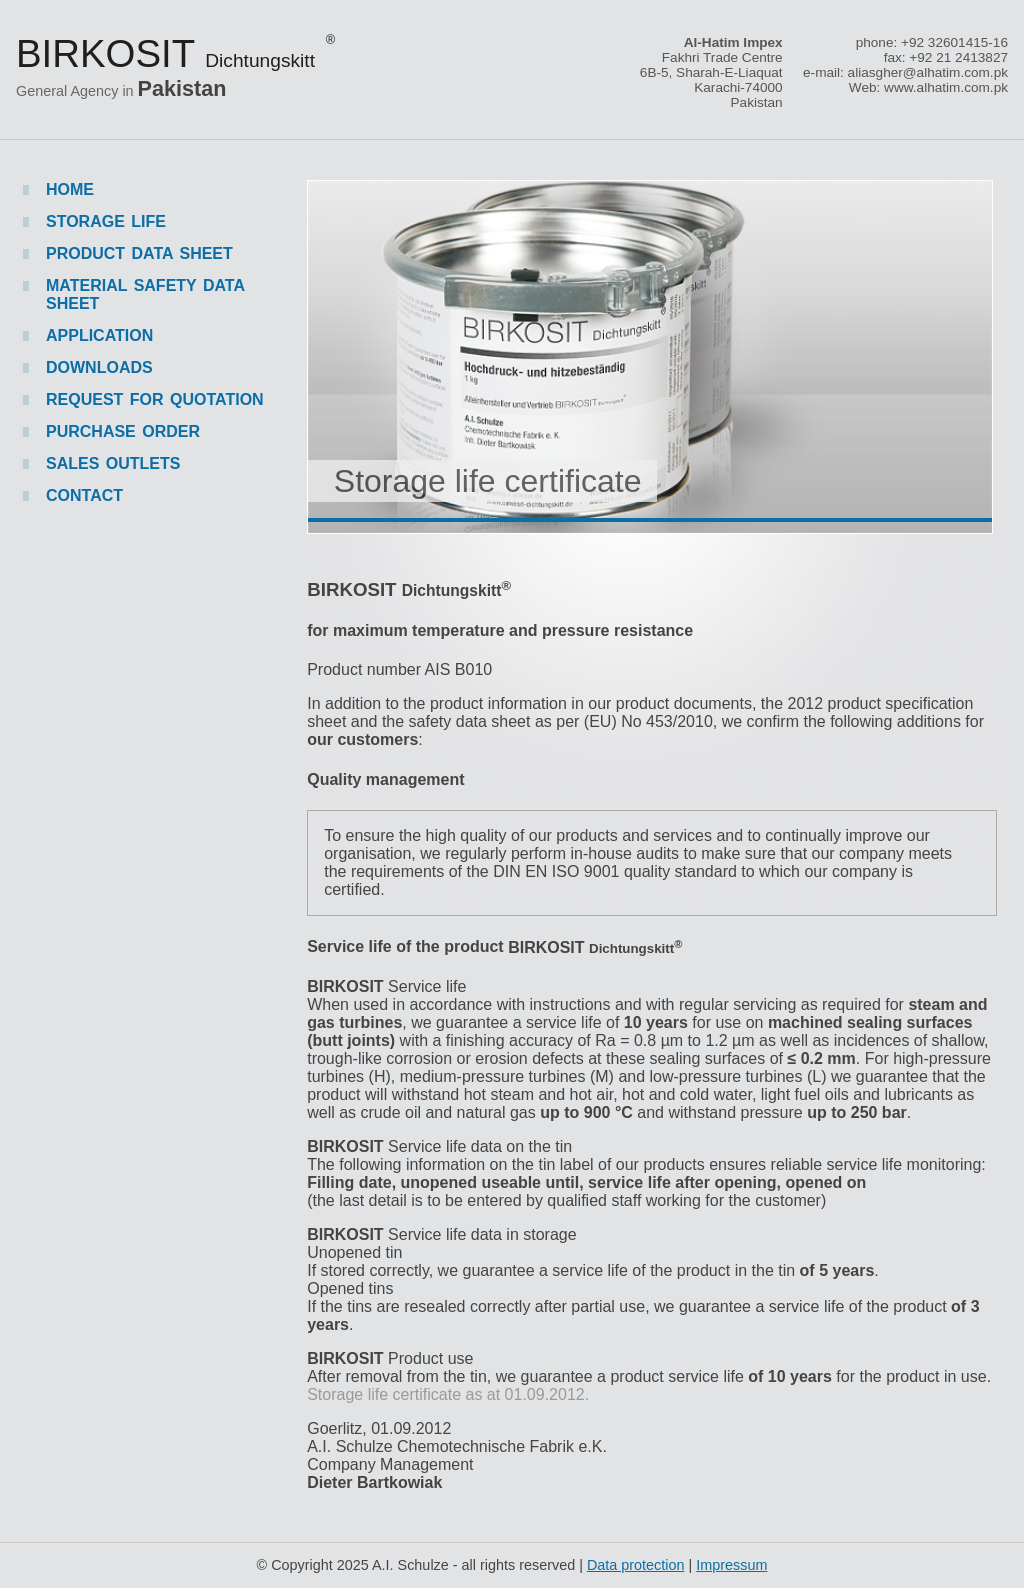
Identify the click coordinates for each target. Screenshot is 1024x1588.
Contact (84, 495)
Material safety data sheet (145, 294)
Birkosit (175, 53)
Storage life (106, 221)
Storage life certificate (488, 481)
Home (70, 189)
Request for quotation (155, 399)
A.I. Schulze (410, 1565)
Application (99, 335)
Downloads (99, 367)
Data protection (636, 1565)
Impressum (731, 1565)
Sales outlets (113, 463)
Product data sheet (139, 253)
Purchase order (123, 431)
